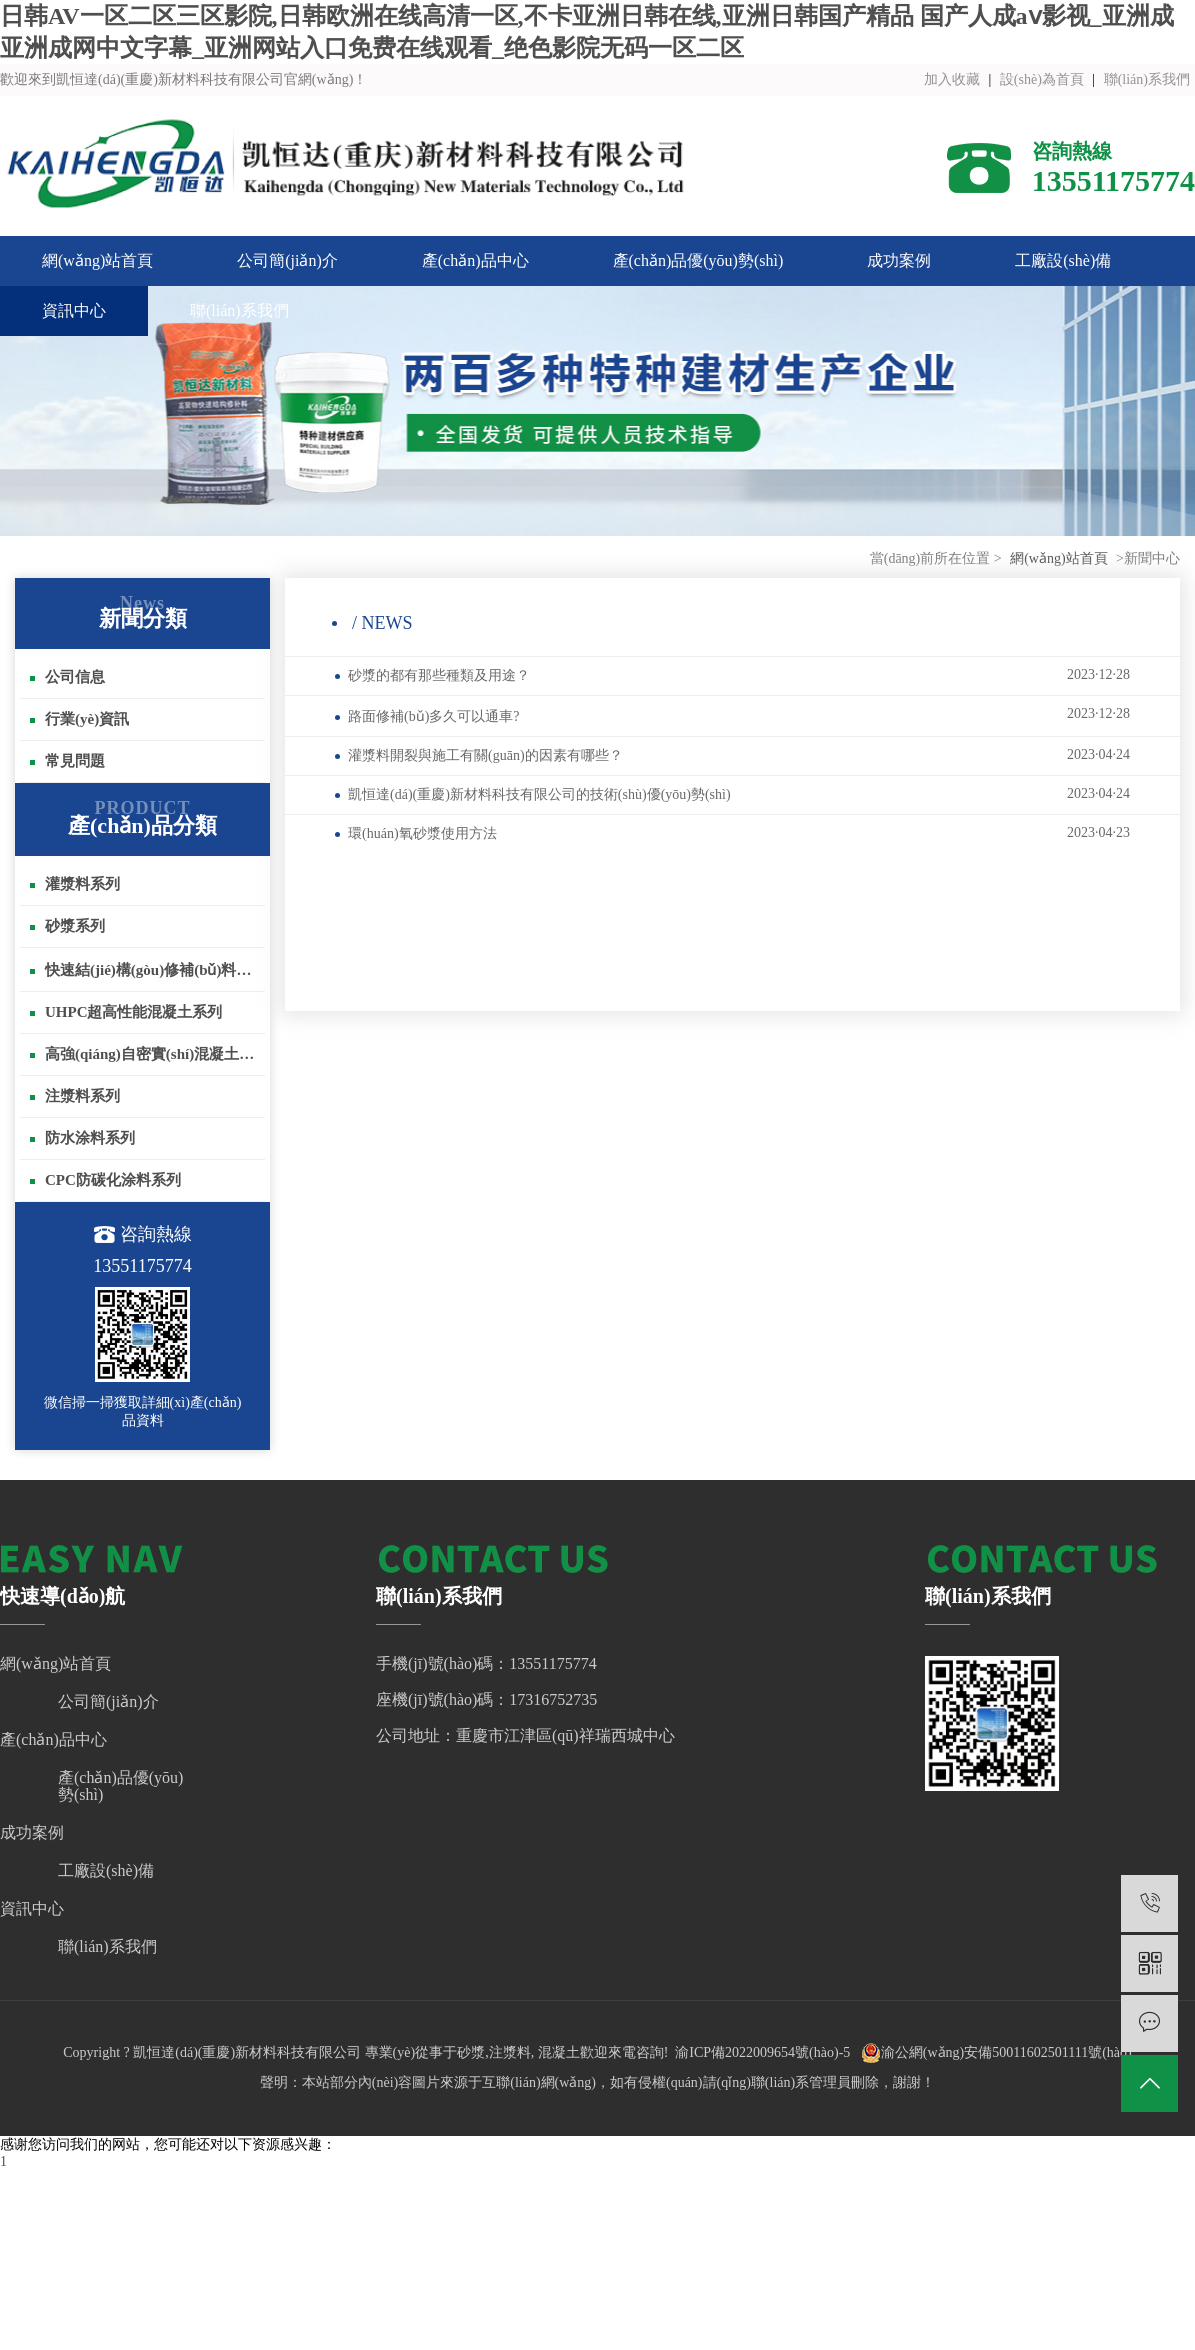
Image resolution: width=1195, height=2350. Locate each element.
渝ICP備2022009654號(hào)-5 (762, 2052)
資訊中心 (74, 310)
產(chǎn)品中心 (475, 260)
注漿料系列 (75, 1096)
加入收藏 (952, 79)
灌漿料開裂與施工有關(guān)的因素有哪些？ (732, 755)
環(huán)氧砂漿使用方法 (732, 833)
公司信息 (67, 677)
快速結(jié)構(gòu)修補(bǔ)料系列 (147, 970)
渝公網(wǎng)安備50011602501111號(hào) (996, 2053)
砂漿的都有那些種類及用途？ (732, 675)
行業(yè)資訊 (79, 719)
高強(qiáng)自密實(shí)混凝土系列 (147, 1054)
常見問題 (67, 761)
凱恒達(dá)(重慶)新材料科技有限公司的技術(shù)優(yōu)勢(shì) (732, 794)
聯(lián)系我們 (1147, 79)
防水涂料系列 (82, 1138)
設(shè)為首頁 (1042, 79)
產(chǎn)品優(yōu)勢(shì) (698, 260)
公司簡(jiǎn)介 (287, 260)
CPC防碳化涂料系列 (105, 1180)
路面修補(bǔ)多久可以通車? (732, 715)
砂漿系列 (67, 926)
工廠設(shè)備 (1063, 260)
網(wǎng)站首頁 (97, 260)
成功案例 (899, 260)
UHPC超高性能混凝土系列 (126, 1012)
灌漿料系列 (75, 884)
